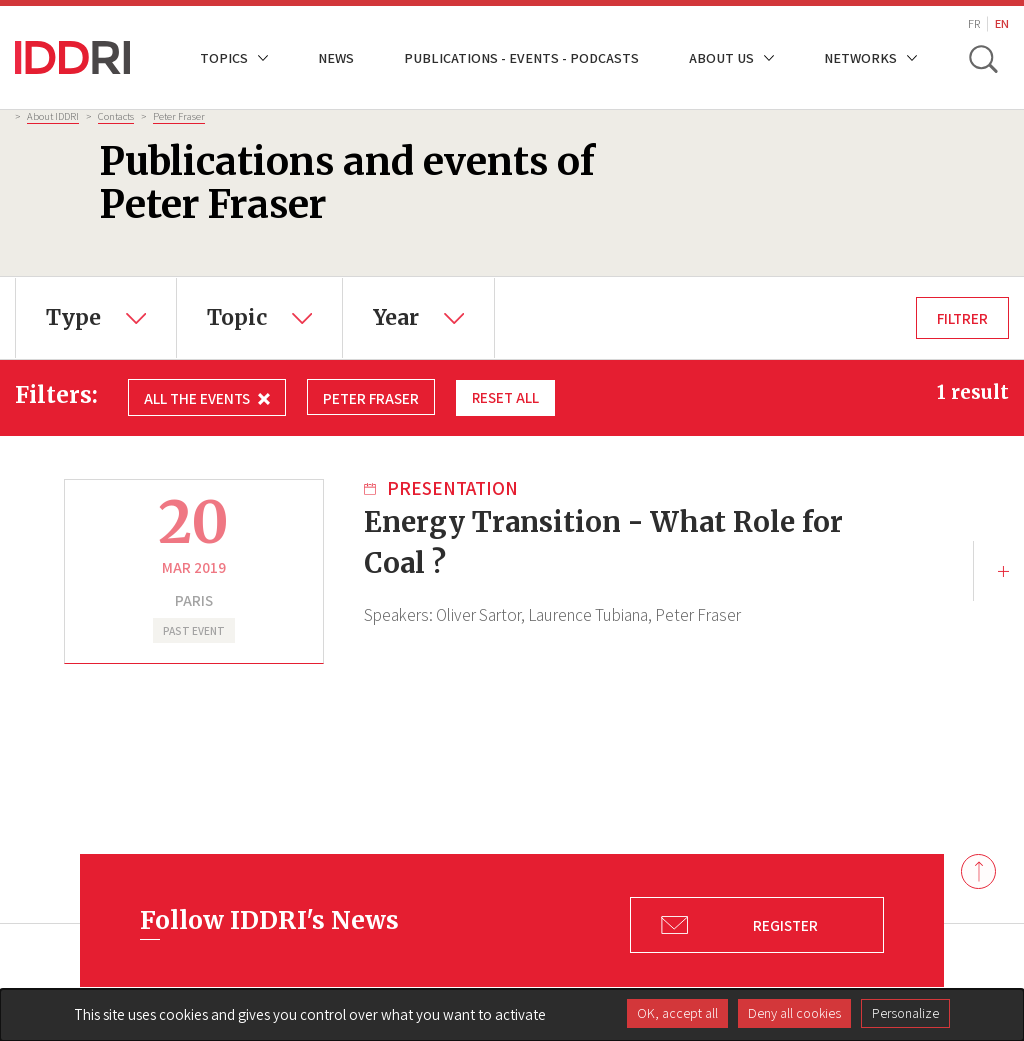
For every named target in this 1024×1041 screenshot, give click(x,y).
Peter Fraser (179, 116)
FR (974, 23)
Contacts (116, 116)
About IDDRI (53, 116)
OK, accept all (677, 1013)
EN (1002, 23)
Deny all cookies (794, 1013)
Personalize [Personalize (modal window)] (905, 1013)
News (336, 57)
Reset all (506, 397)
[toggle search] (982, 58)
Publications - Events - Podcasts (521, 57)
